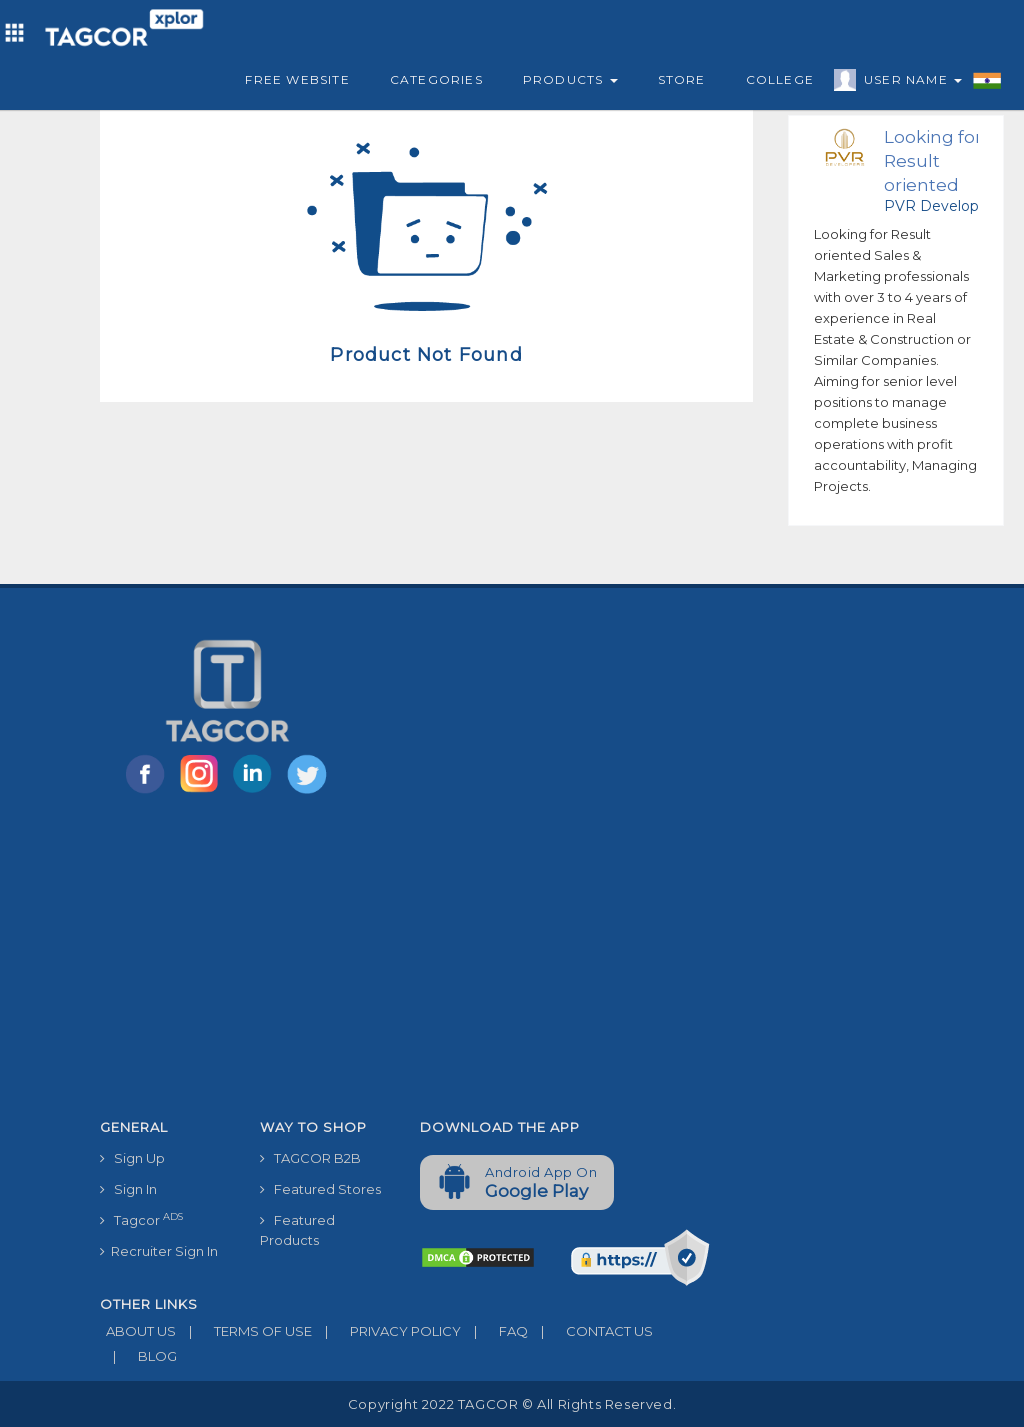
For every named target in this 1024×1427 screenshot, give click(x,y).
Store (682, 79)
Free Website (297, 79)
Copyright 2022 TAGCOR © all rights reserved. (512, 1404)
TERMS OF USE (244, 1331)
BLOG (138, 1356)
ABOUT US (138, 1331)
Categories (436, 79)
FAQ (494, 1331)
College (780, 79)
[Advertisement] (405, 960)
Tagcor (141, 1219)
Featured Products (297, 1230)
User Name (908, 83)
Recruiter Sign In (159, 1251)
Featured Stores (320, 1189)
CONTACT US (590, 1331)
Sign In (128, 1189)
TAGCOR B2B (310, 1158)
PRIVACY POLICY (386, 1331)
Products (570, 79)
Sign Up (132, 1158)
